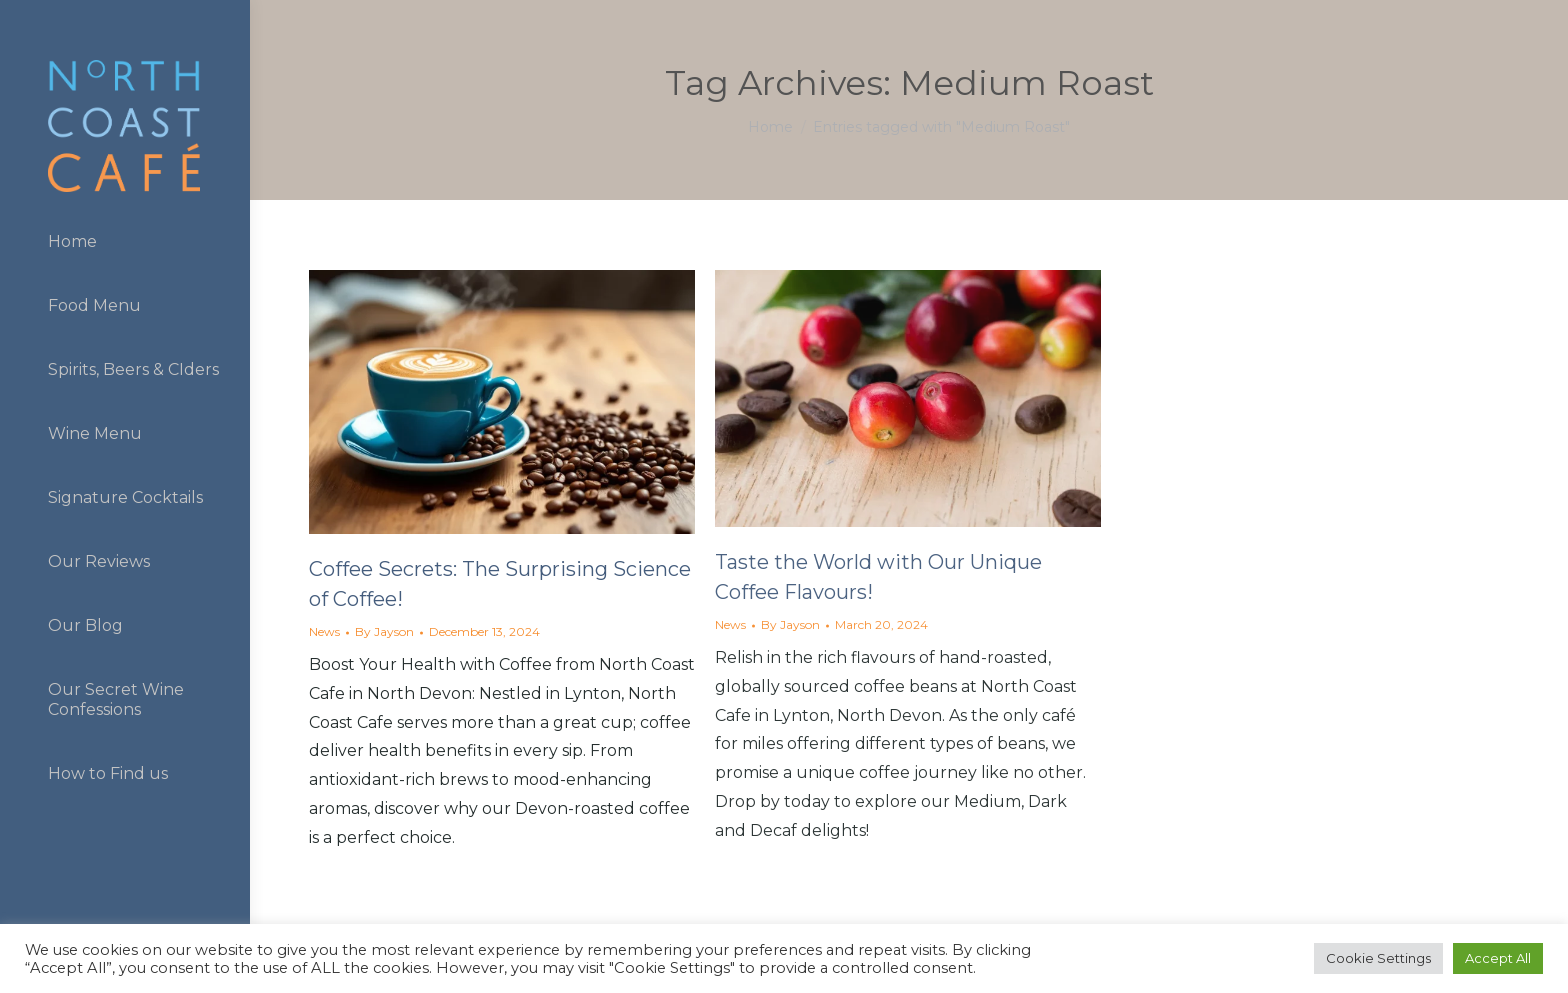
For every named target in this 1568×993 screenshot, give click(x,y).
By (384, 631)
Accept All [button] (1498, 958)
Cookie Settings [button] (1378, 958)
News (324, 631)
